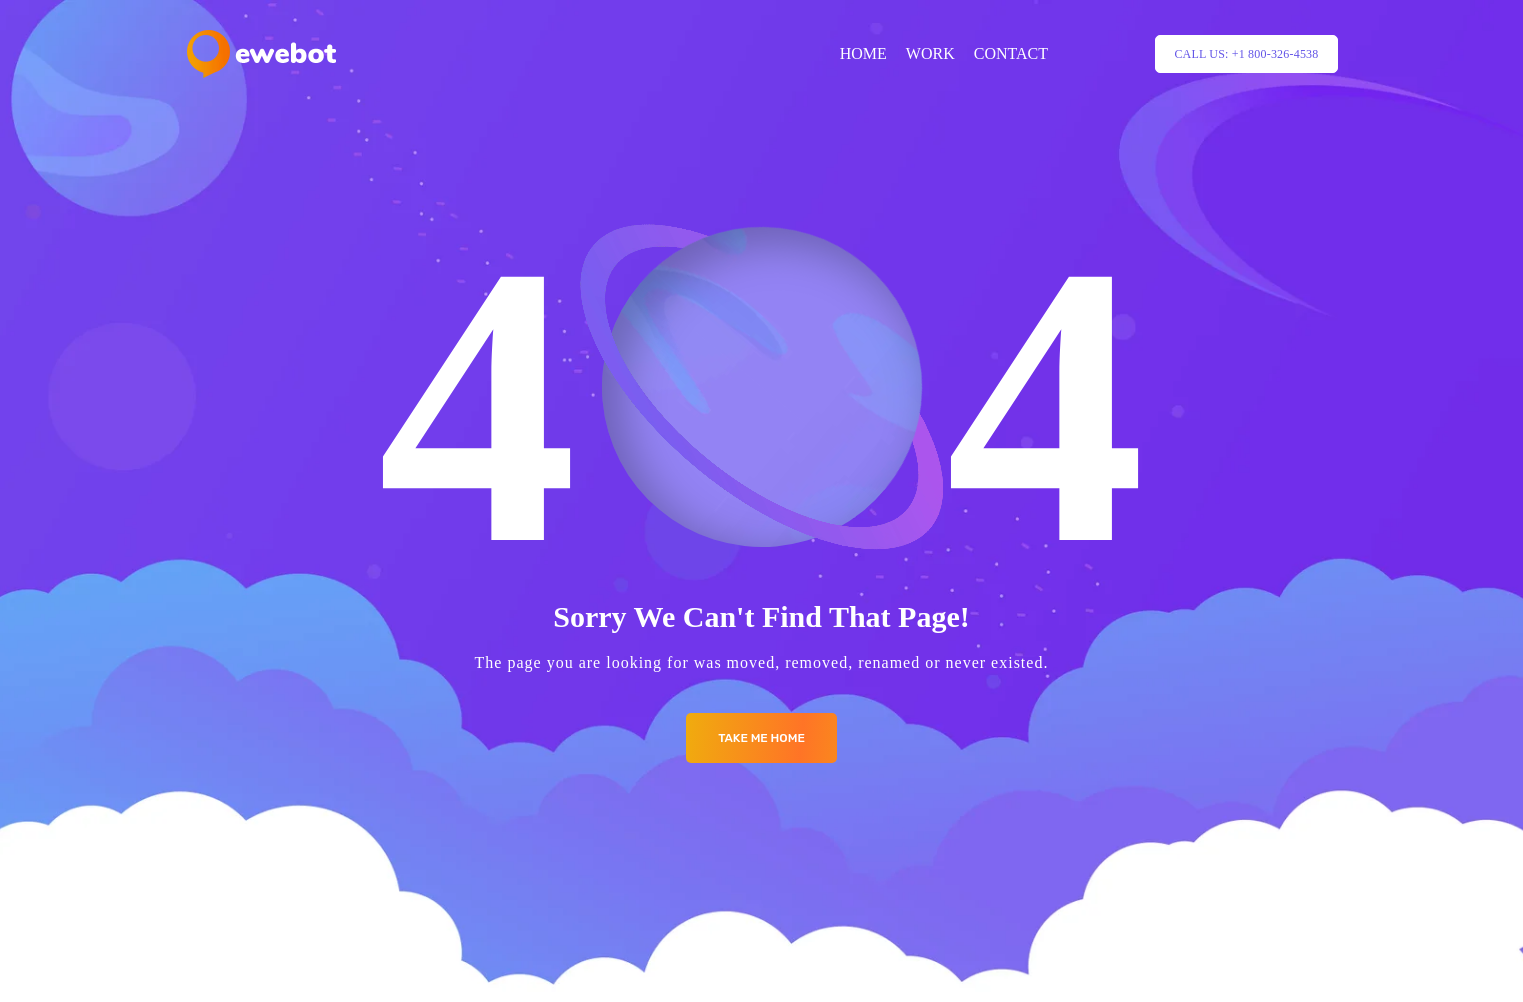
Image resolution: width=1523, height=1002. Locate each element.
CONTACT (1011, 53)
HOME (863, 53)
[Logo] (261, 54)
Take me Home (761, 738)
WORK (930, 53)
